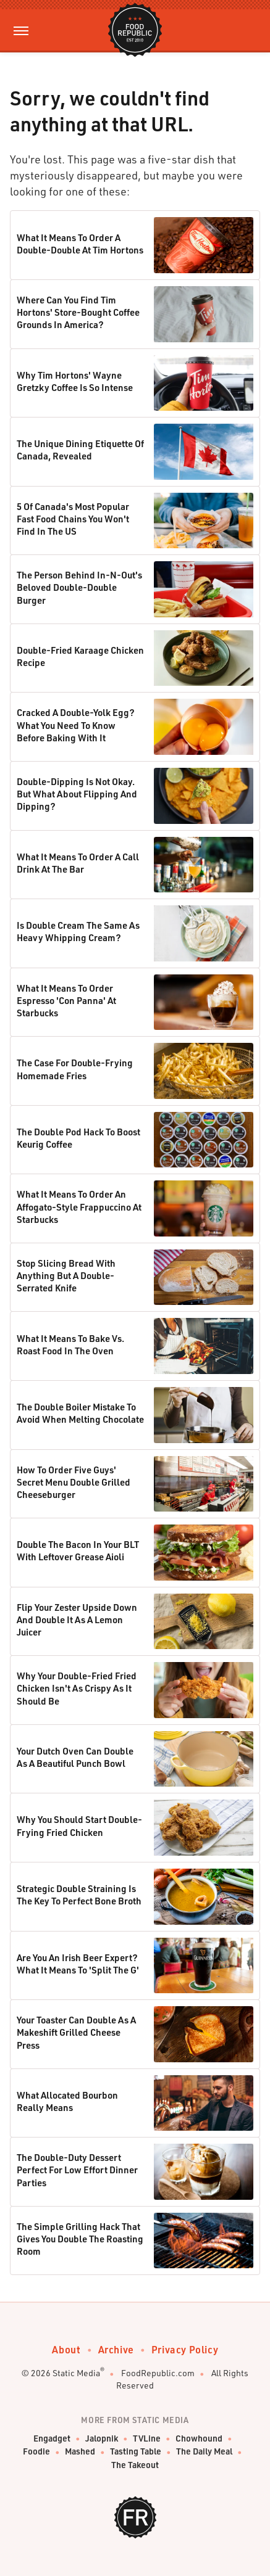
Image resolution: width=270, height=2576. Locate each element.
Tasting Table (135, 2451)
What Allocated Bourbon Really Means (67, 2101)
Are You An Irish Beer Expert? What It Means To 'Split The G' (78, 1963)
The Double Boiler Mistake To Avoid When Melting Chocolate (80, 1413)
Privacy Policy (184, 2349)
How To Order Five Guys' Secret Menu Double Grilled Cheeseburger (73, 1482)
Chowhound (198, 2438)
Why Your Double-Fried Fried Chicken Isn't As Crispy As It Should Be (77, 1688)
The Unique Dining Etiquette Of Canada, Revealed (80, 449)
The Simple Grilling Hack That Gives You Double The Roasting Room (80, 2239)
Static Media (76, 2373)
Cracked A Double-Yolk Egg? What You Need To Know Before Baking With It (76, 725)
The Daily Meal (204, 2451)
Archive (116, 2349)
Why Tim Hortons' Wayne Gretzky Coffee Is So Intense (75, 381)
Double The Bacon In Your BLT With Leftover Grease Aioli (78, 1550)
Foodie (36, 2451)
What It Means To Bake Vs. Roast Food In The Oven (70, 1344)
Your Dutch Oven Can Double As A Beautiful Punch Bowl (75, 1757)
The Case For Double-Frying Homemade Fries (75, 1068)
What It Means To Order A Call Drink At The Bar (78, 862)
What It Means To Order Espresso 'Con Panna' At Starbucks (66, 1000)
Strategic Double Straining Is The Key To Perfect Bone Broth (79, 1894)
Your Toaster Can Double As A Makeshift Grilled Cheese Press (76, 2032)
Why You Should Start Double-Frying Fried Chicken (79, 1825)
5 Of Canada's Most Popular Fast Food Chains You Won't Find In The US (73, 519)
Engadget (51, 2438)
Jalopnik (101, 2438)
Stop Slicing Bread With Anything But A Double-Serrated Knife (66, 1275)
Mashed (80, 2451)
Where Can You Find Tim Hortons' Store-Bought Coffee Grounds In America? (78, 312)
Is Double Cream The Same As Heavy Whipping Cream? (78, 931)
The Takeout (135, 2465)
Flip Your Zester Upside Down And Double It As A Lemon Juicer (77, 1620)
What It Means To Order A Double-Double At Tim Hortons (80, 243)
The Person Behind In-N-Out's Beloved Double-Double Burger (79, 587)
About (66, 2349)
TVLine (147, 2438)
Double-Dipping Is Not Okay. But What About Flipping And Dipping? (77, 794)
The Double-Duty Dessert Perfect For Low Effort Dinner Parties (77, 2170)
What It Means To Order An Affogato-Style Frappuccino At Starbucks (79, 1206)
